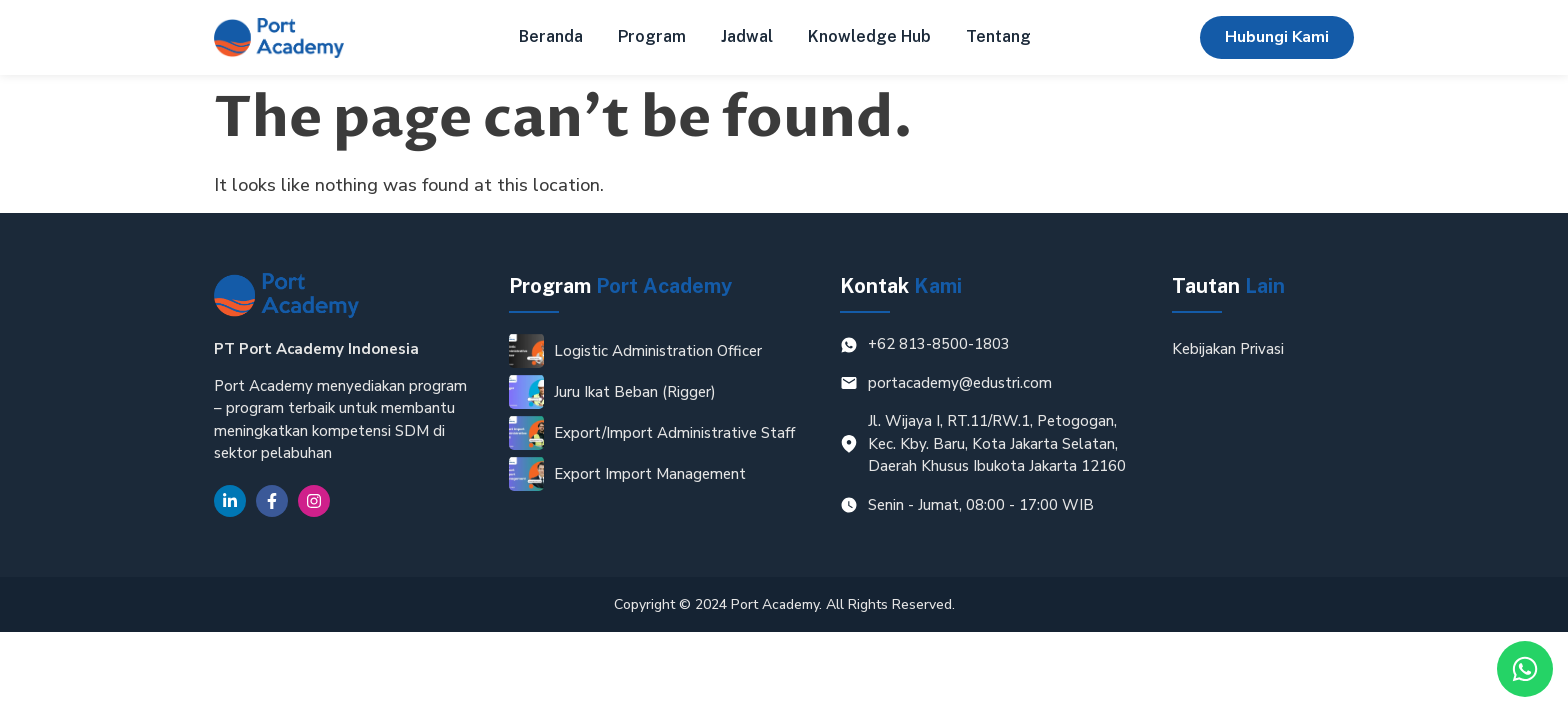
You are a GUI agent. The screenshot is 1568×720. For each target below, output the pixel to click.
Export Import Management (650, 474)
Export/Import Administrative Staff (674, 433)
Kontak (901, 286)
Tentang (998, 36)
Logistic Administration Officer (658, 351)
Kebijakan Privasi (1228, 349)
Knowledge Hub (869, 36)
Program (652, 36)
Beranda (551, 36)
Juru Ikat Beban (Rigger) (635, 392)
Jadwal (747, 36)
